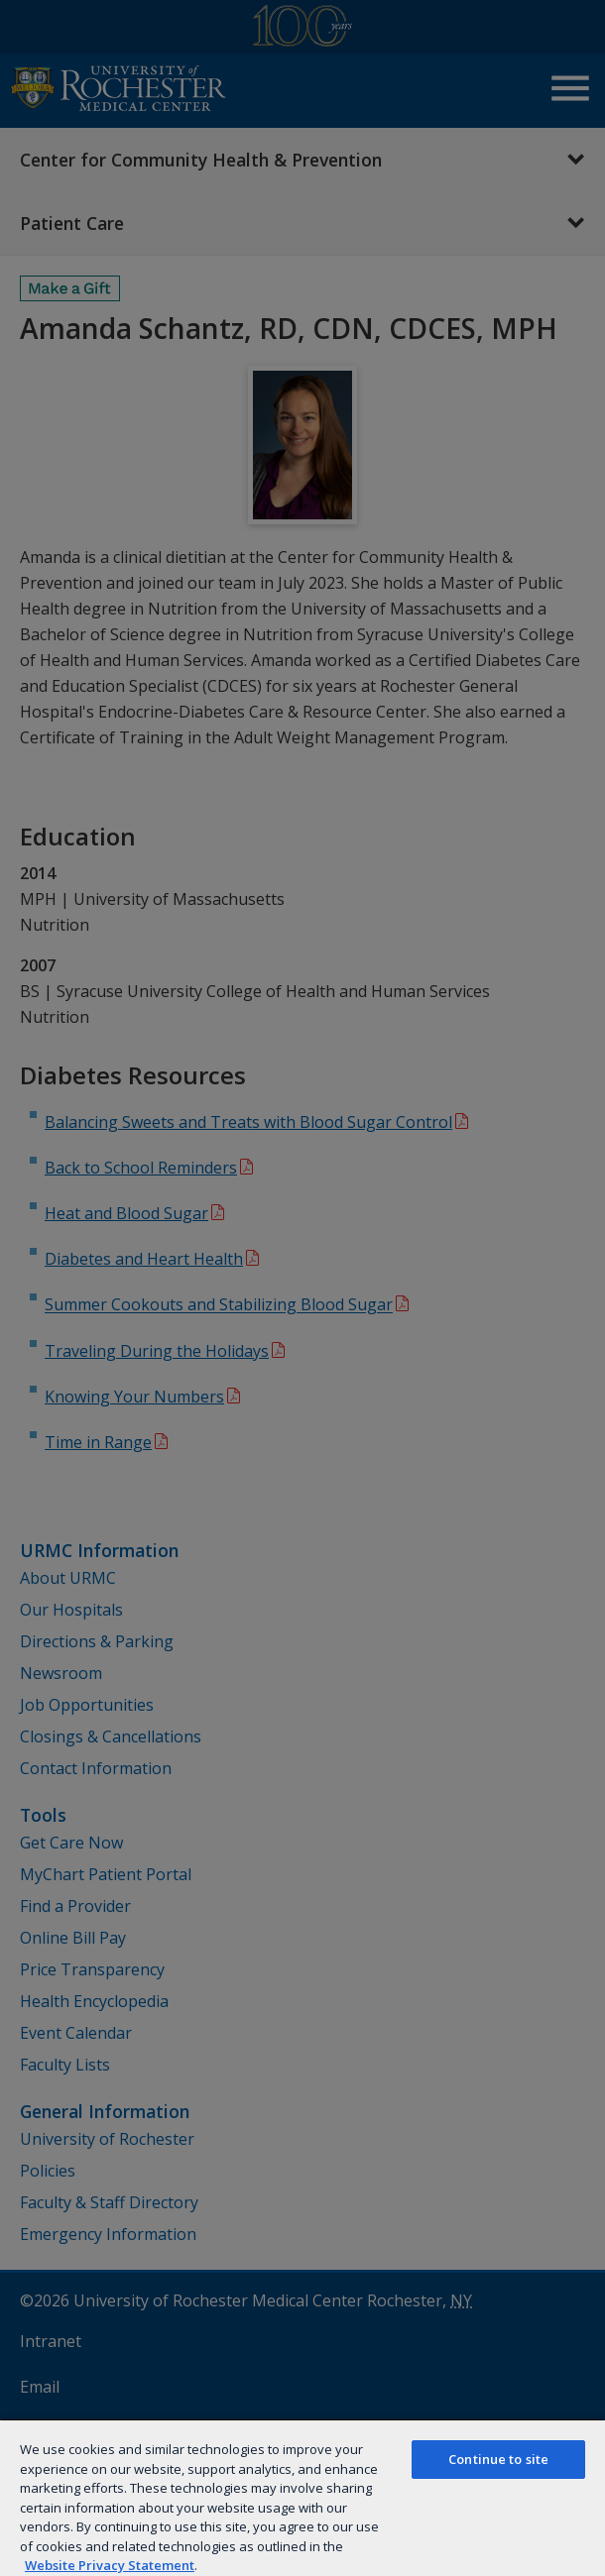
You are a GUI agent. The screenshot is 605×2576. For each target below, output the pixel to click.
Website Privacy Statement (109, 2565)
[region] (302, 2497)
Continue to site (498, 2459)
